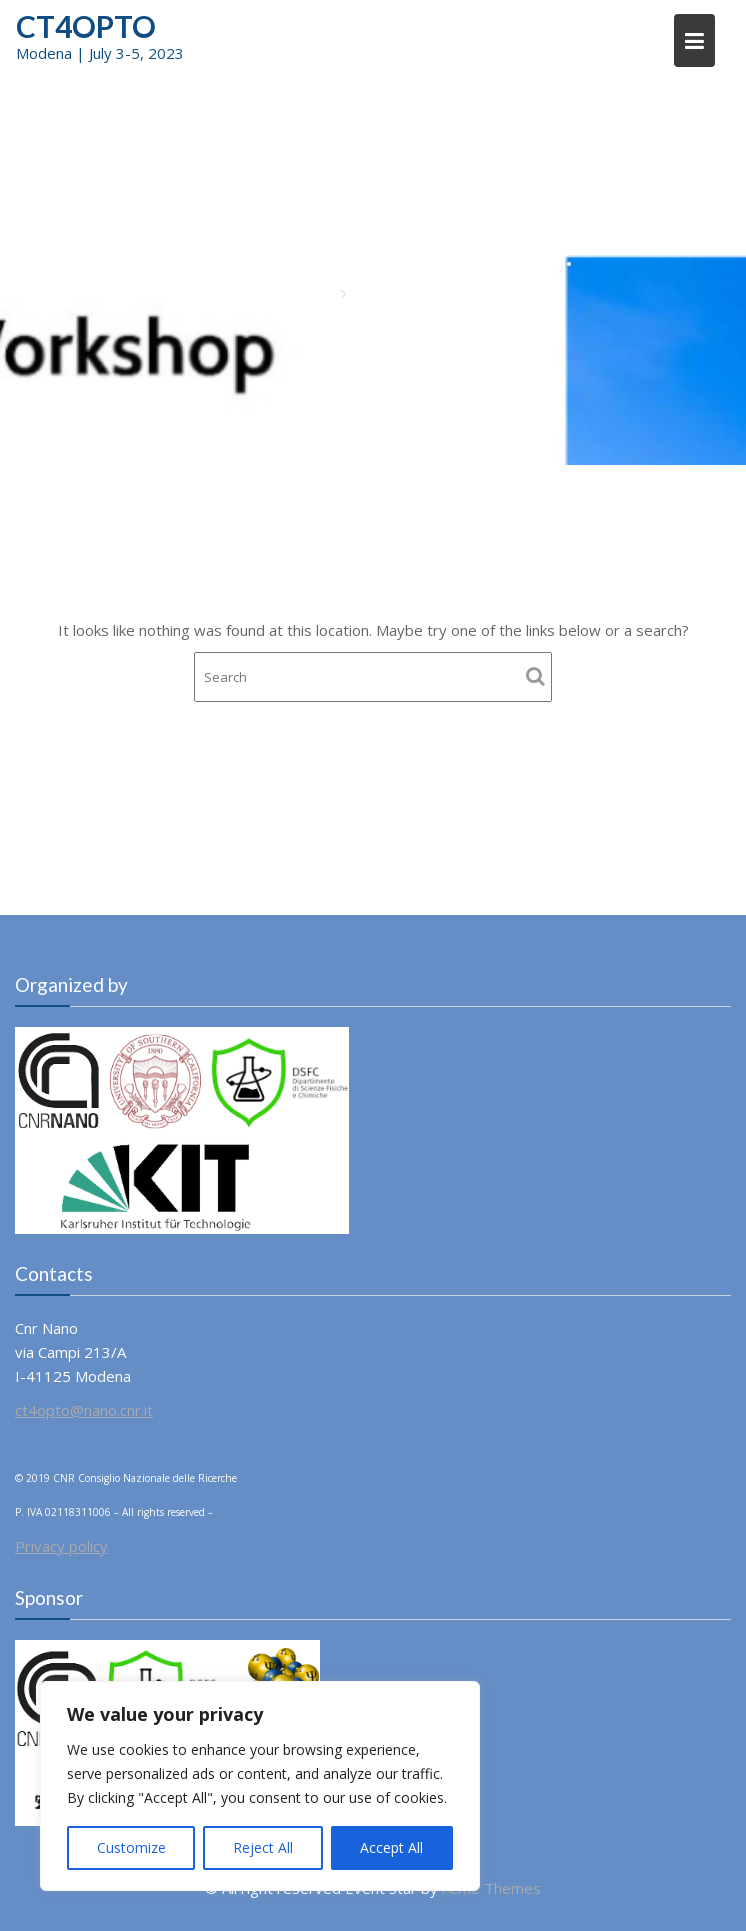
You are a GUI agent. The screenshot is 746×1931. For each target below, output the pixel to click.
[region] (260, 1786)
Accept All (391, 1847)
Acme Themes (491, 1888)
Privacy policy (61, 1546)
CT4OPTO (86, 26)
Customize (131, 1847)
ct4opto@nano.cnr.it (84, 1410)
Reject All (263, 1847)
